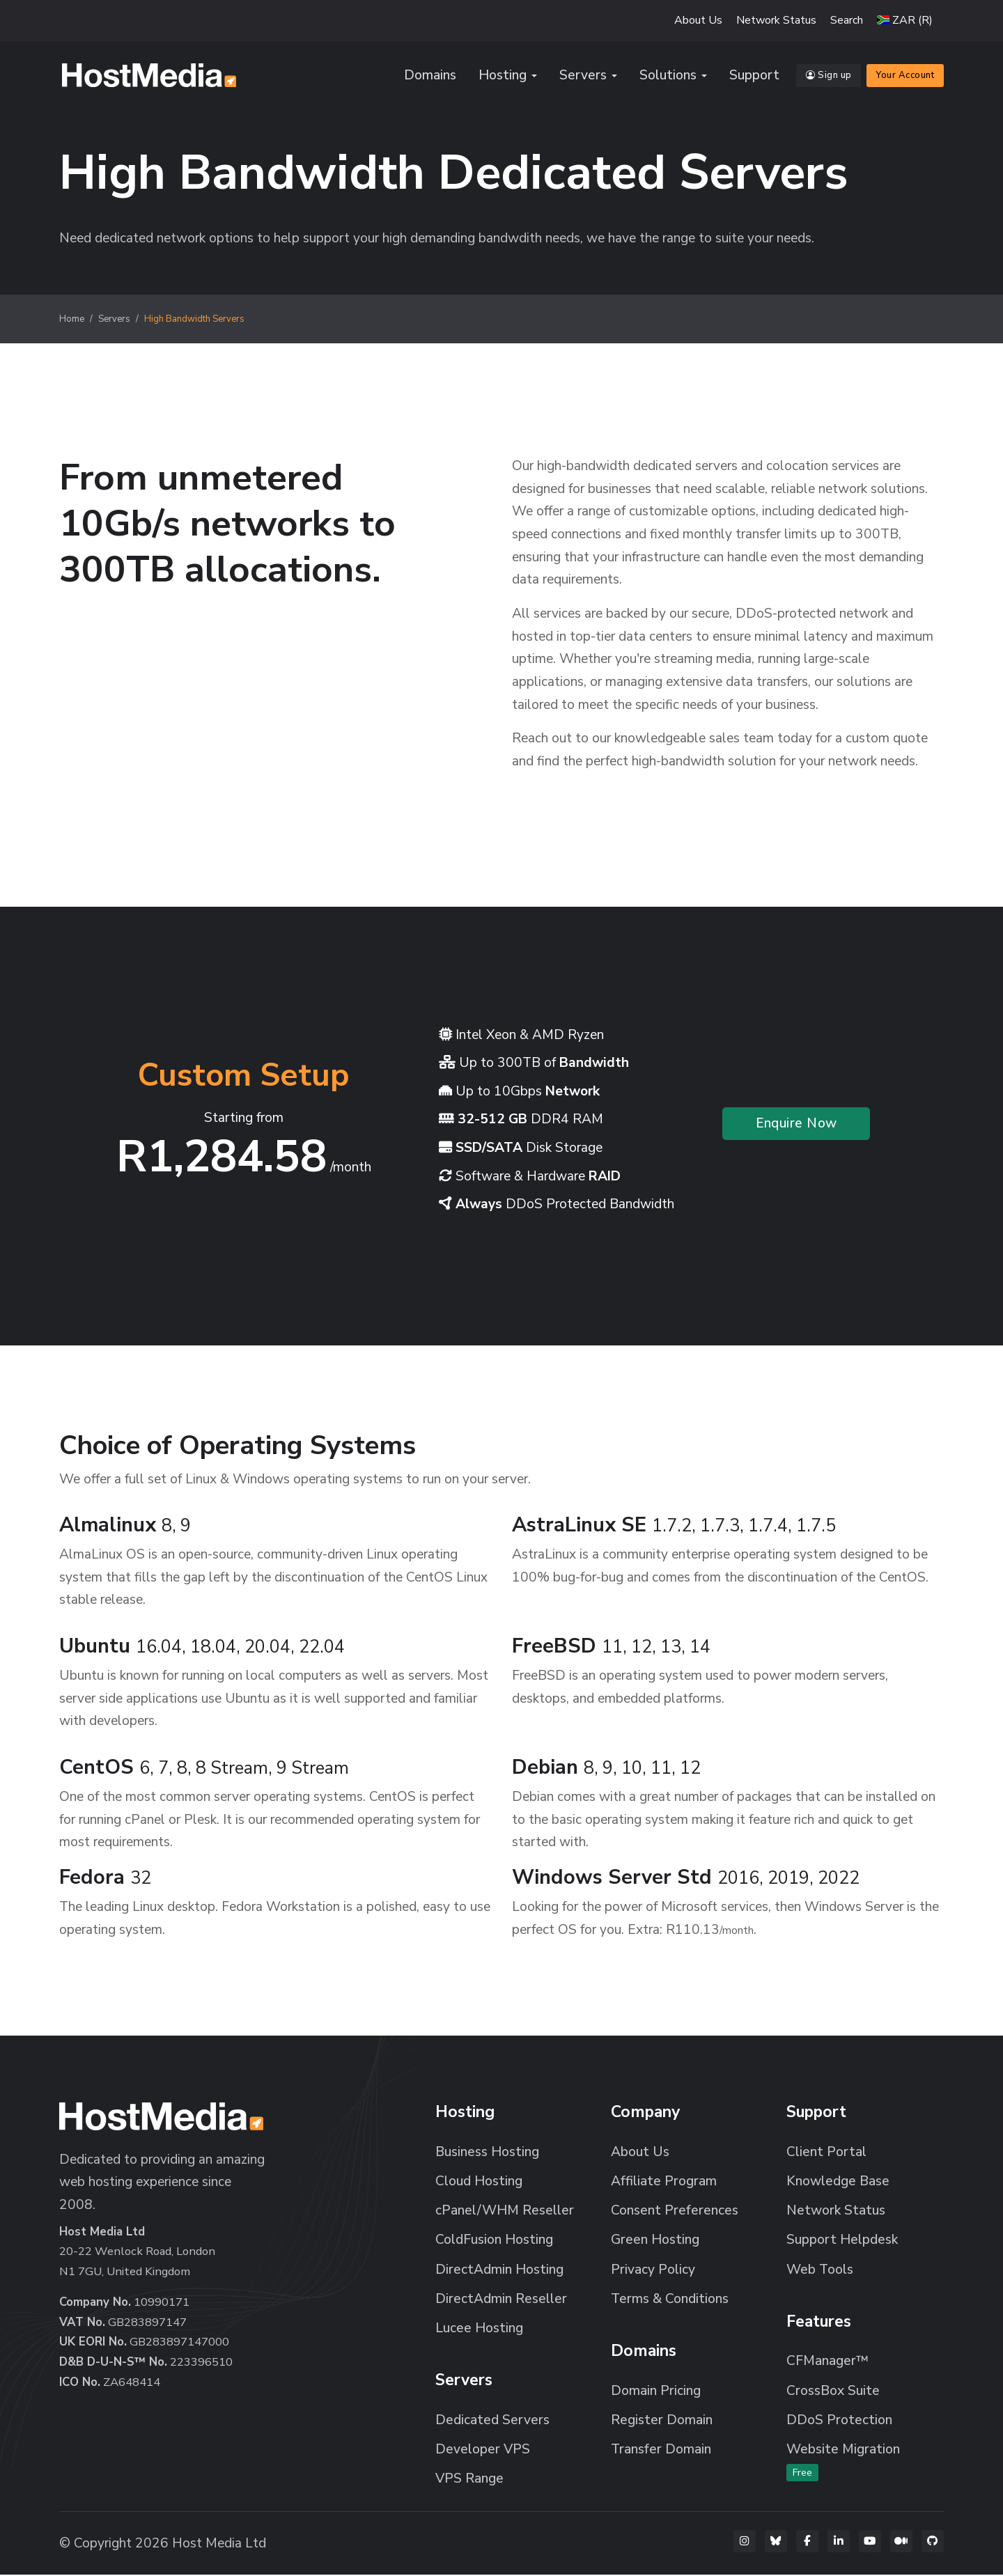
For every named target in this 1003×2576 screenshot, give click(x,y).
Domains (430, 76)
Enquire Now (796, 1125)
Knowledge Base (837, 2182)
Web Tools (819, 2271)
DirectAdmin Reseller (501, 2300)
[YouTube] (870, 2542)
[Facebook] (807, 2542)
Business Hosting (487, 2153)
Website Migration (843, 2462)
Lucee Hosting (479, 2329)
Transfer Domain (661, 2451)
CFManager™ (827, 2362)
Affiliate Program (664, 2182)
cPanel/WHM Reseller (504, 2212)
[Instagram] (744, 2542)
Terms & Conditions (670, 2300)
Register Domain (662, 2421)
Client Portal (826, 2153)
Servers (583, 76)
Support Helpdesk (842, 2241)
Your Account (905, 76)
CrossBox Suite (833, 2392)
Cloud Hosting (478, 2182)
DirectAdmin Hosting (499, 2271)
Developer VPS (482, 2451)
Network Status (776, 20)
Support (754, 76)
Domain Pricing (656, 2392)
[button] (905, 20)
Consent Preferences (674, 2212)
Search (846, 20)
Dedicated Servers (492, 2421)
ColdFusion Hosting (494, 2241)
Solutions (668, 76)
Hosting (503, 76)
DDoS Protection (839, 2421)
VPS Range (469, 2480)
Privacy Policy (653, 2271)
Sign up (829, 76)
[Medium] (901, 2542)
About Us (698, 20)
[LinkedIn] (838, 2542)
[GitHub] (933, 2542)
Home (71, 320)
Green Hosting (655, 2241)
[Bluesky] (776, 2542)
